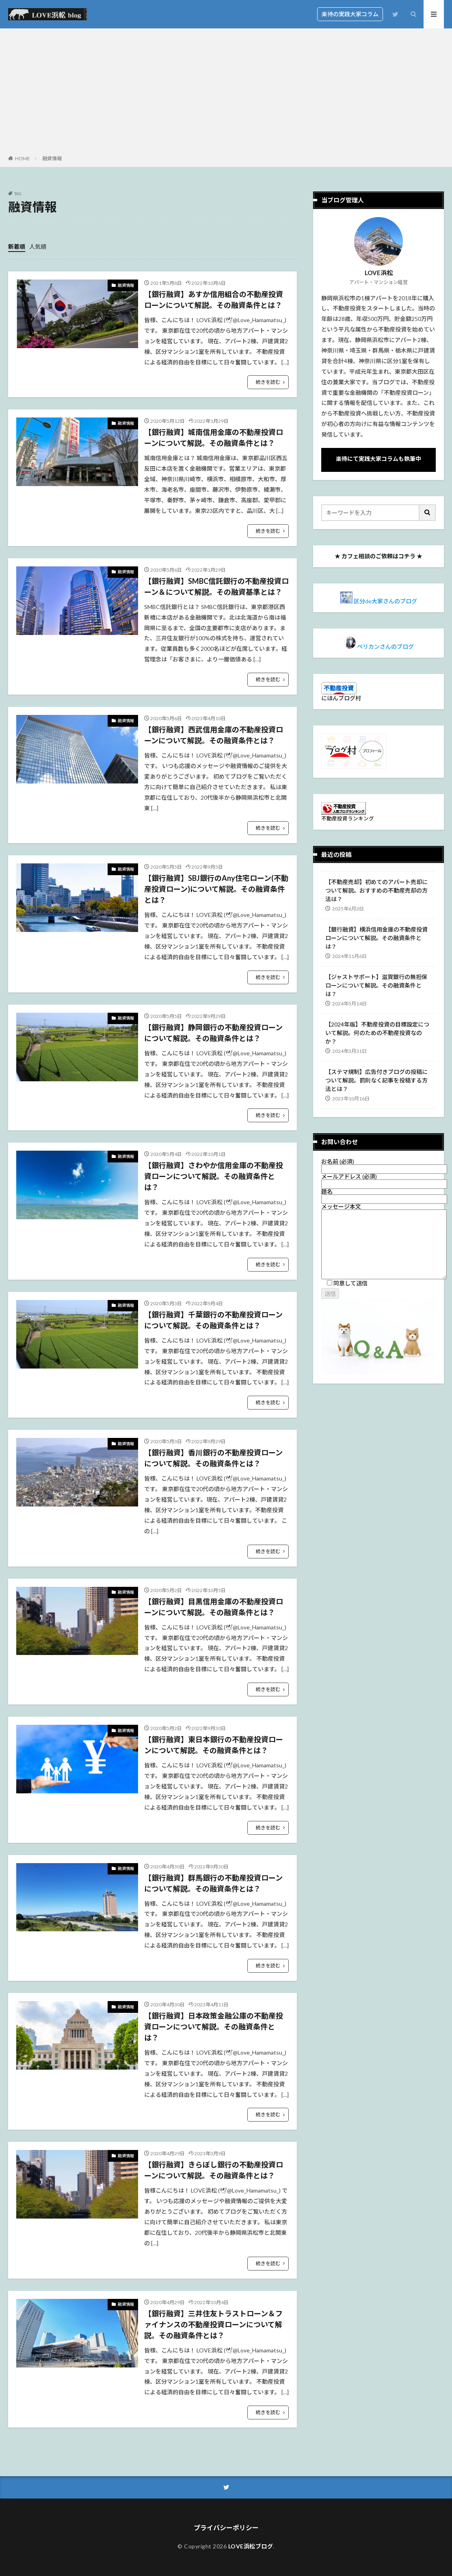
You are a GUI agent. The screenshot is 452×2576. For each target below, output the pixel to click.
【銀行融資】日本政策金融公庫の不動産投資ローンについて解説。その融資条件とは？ (213, 2026)
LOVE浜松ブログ (250, 2546)
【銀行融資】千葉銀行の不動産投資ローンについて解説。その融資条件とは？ (213, 1320)
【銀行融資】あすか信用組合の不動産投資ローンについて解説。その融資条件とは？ (213, 300)
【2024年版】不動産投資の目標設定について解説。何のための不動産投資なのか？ (377, 1033)
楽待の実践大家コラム (350, 14)
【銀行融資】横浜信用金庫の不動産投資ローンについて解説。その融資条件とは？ (376, 938)
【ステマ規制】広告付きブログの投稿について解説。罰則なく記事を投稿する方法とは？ (376, 1080)
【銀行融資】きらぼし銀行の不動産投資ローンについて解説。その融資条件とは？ (213, 2170)
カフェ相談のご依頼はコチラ (378, 556)
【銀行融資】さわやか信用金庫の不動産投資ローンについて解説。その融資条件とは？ (213, 1176)
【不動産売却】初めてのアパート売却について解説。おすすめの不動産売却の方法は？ (376, 890)
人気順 (37, 246)
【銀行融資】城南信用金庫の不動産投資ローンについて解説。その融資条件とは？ (213, 438)
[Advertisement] (226, 93)
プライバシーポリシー (226, 2527)
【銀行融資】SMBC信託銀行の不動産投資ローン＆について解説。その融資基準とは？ (216, 586)
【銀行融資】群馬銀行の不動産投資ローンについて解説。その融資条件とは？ (213, 1883)
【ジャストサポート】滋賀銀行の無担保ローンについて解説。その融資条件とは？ (376, 985)
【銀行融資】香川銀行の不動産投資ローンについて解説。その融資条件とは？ (213, 1458)
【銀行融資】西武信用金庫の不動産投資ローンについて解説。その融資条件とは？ (213, 735)
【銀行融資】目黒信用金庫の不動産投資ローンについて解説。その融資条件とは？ (213, 1607)
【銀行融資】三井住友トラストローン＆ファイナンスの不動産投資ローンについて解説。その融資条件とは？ (213, 2324)
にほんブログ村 (341, 698)
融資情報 (52, 158)
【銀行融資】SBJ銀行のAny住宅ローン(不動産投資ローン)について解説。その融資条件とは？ (216, 889)
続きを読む (268, 382)
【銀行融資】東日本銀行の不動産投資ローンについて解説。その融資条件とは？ (213, 1745)
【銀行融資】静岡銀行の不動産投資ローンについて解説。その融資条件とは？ (213, 1033)
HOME (22, 158)
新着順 (16, 246)
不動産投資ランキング (347, 819)
